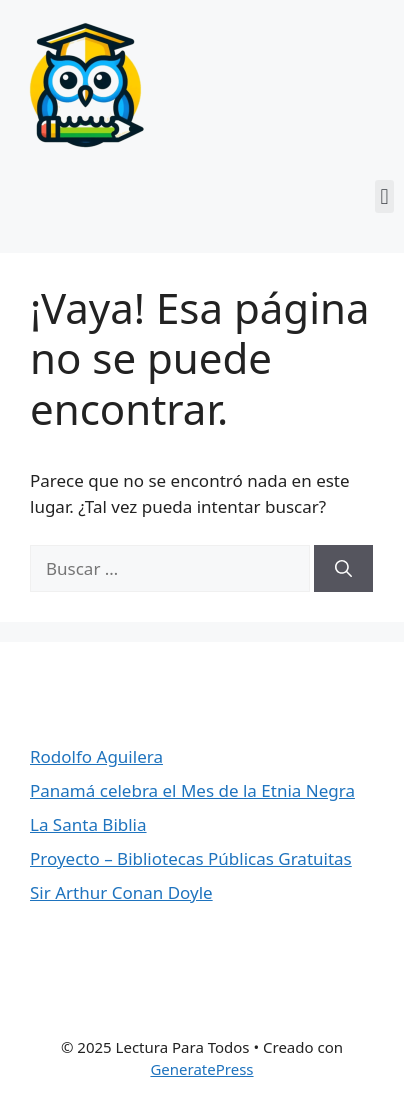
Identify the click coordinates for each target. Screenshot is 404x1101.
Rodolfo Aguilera (96, 756)
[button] (384, 196)
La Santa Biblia (88, 824)
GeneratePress (201, 1069)
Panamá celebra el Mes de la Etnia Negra (192, 790)
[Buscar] (343, 569)
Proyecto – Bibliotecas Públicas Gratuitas (191, 858)
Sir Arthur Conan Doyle (121, 892)
